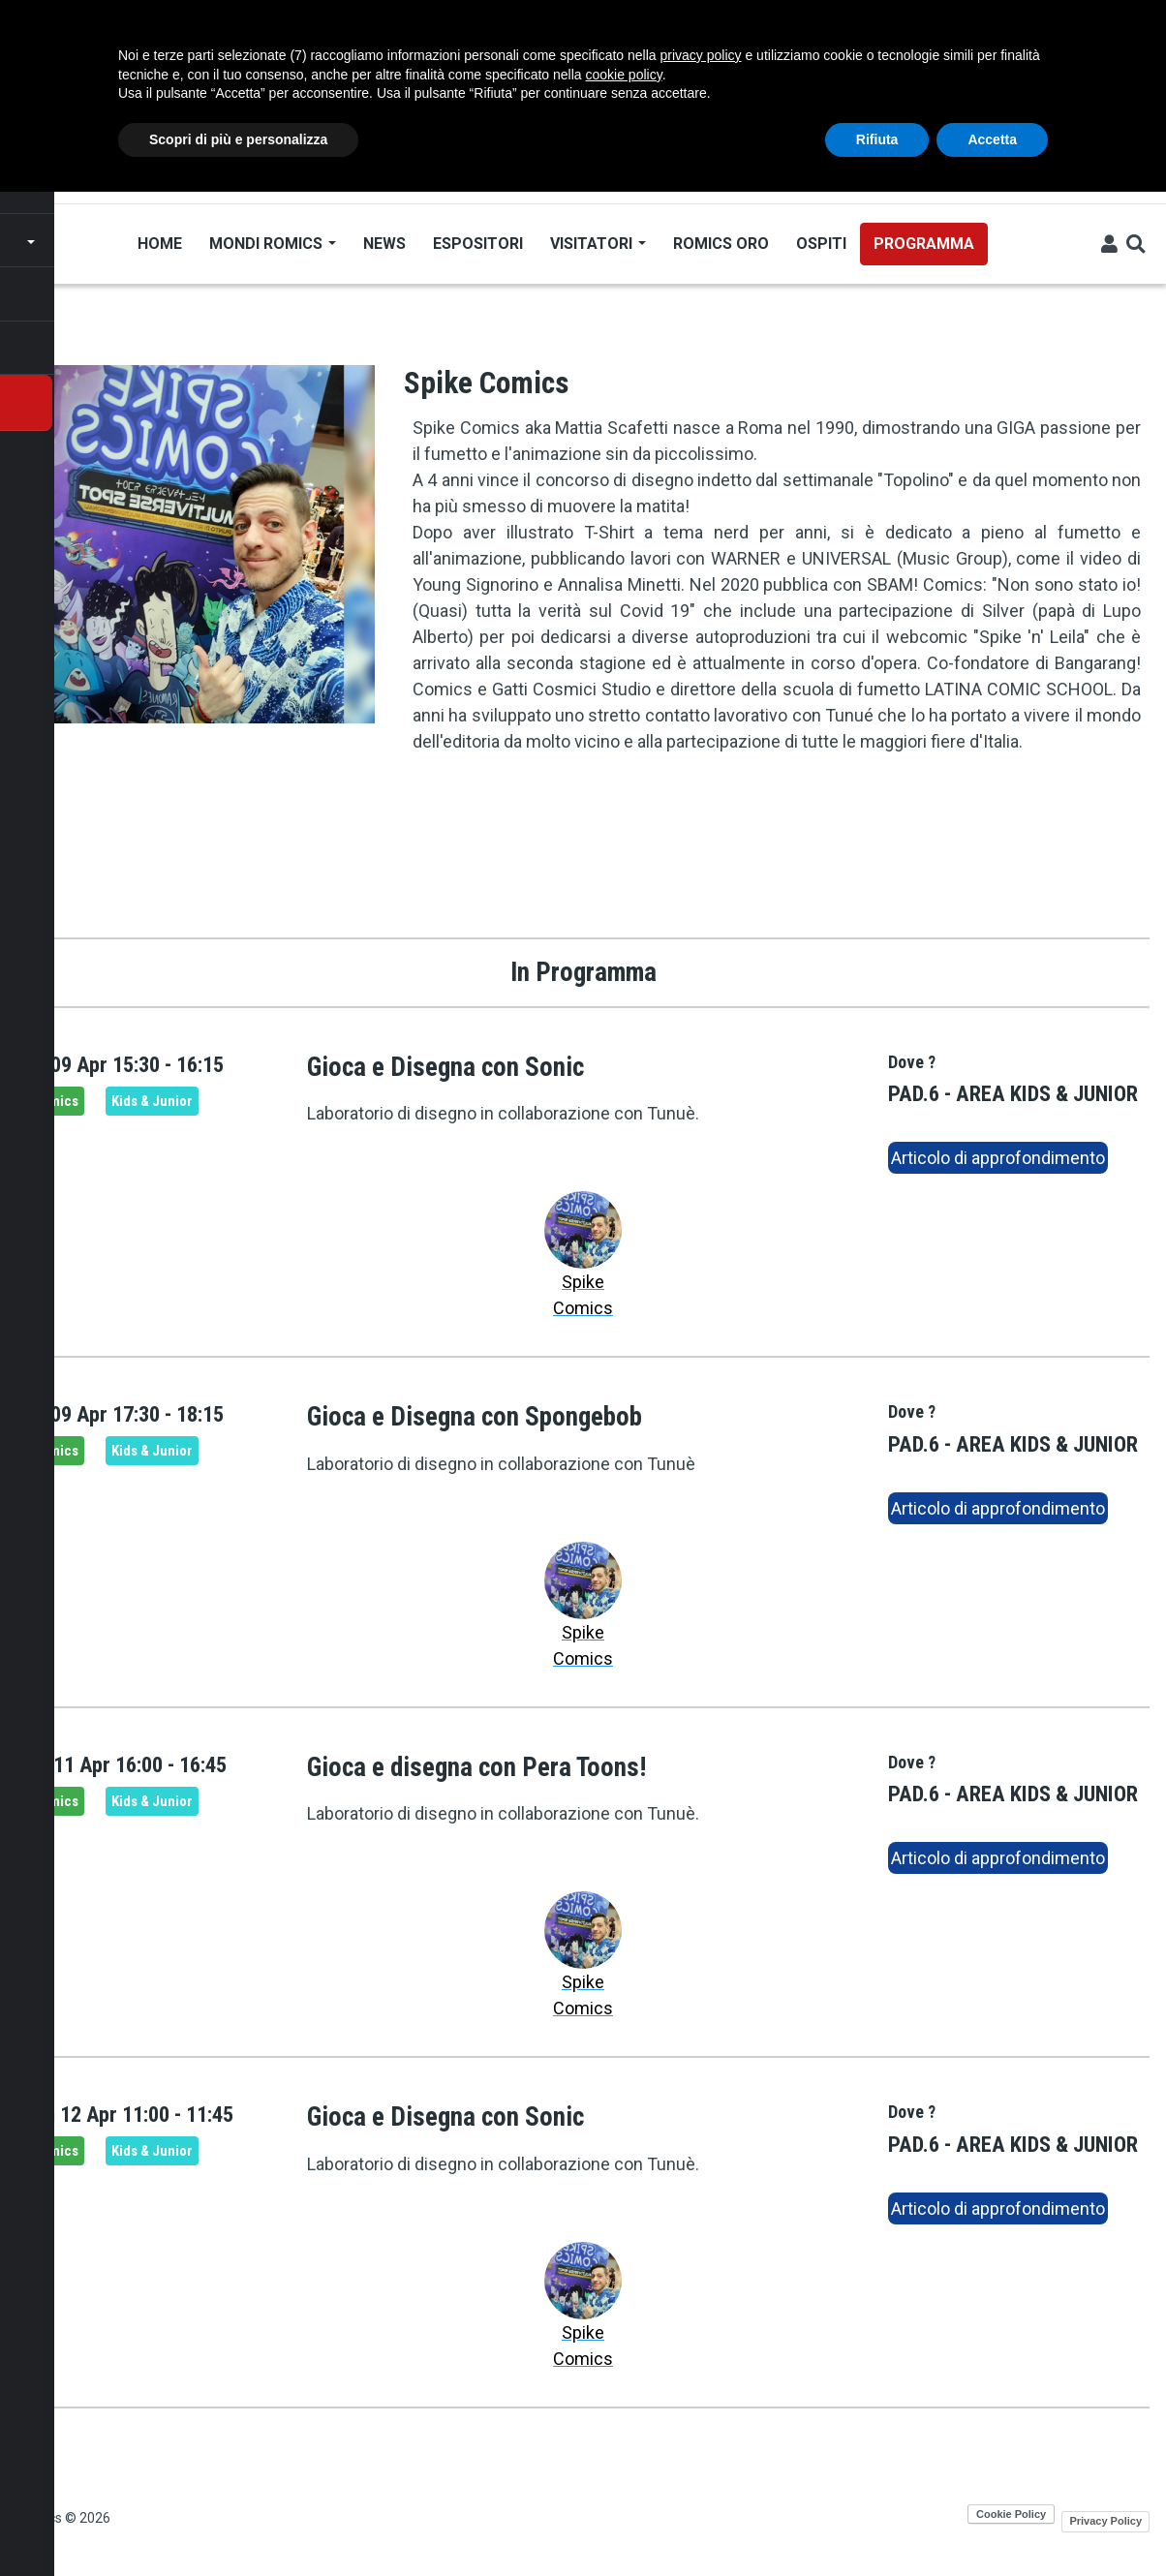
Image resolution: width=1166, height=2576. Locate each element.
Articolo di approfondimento (998, 1158)
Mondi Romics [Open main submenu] (271, 243)
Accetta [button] (992, 139)
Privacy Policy (1105, 2521)
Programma (923, 243)
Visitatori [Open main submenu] (597, 243)
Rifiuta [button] (877, 139)
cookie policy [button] (624, 74)
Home (159, 243)
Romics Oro (720, 243)
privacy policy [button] (701, 55)
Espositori (477, 243)
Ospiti (820, 243)
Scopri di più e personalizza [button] (238, 139)
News (383, 243)
